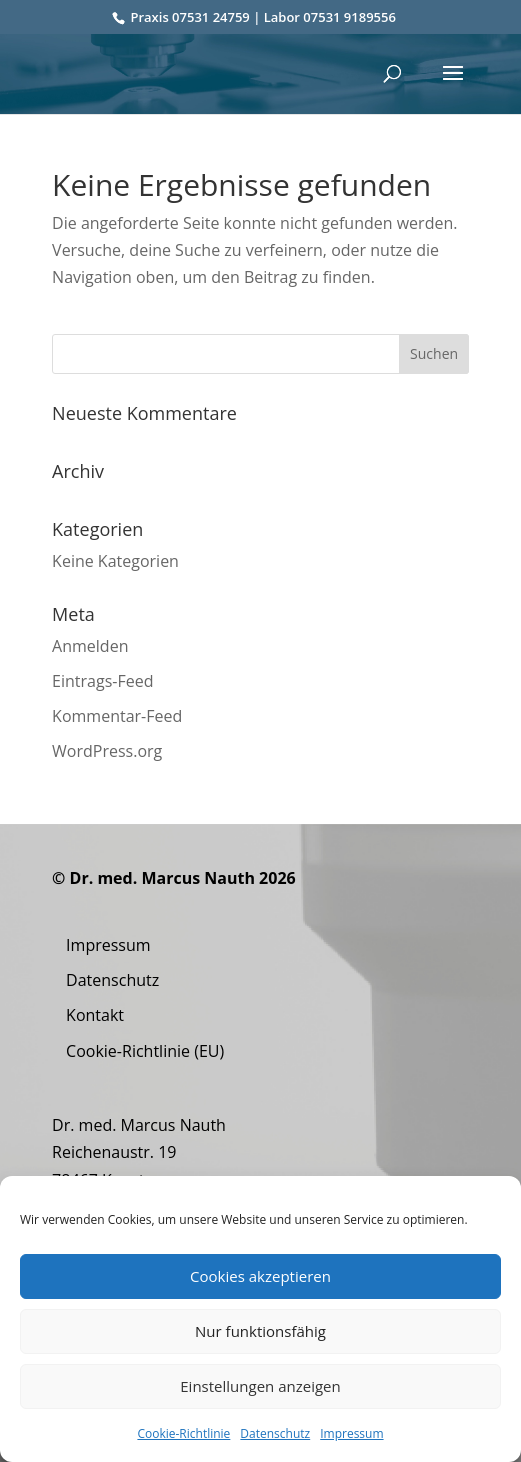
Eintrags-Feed (102, 681)
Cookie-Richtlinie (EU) (145, 1051)
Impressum (351, 1433)
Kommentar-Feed (117, 716)
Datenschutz (275, 1433)
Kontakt (95, 1015)
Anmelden (90, 646)
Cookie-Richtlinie (183, 1433)
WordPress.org (107, 751)
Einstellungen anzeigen (260, 1386)
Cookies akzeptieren (260, 1276)
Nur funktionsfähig (260, 1331)
